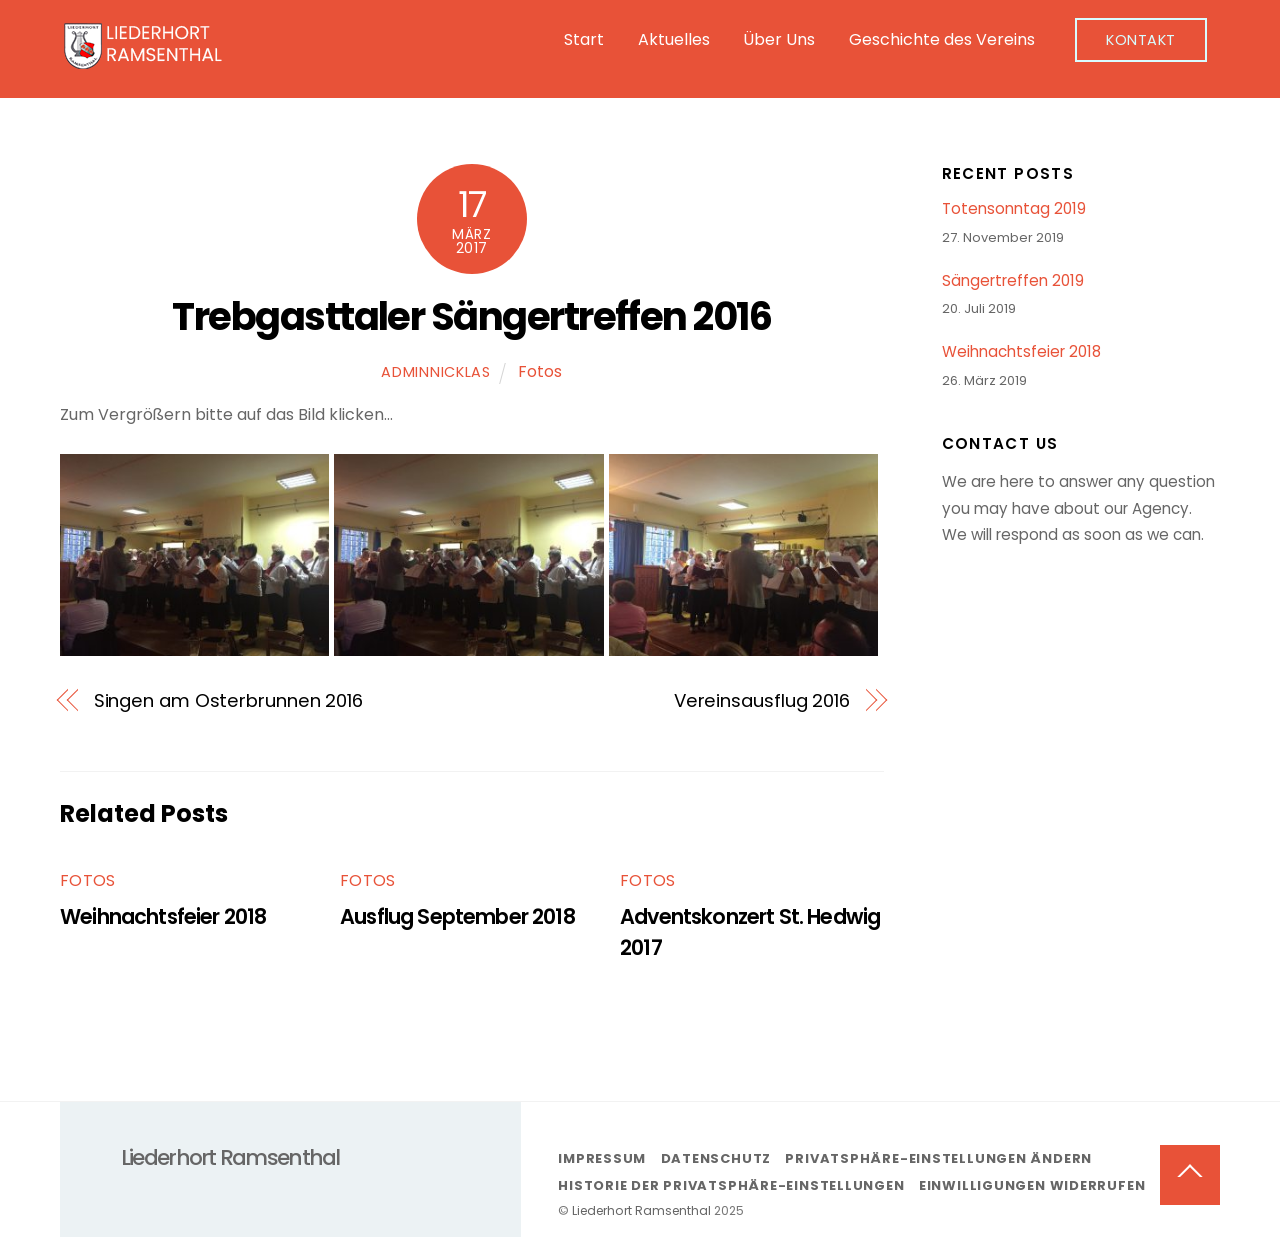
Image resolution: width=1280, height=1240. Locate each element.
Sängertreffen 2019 (1013, 281)
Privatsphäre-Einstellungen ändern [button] (938, 1158)
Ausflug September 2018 (457, 916)
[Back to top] (1190, 1175)
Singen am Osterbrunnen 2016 (229, 700)
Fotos (540, 371)
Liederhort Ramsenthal (641, 1210)
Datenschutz (716, 1158)
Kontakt (1141, 40)
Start (584, 39)
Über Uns (779, 39)
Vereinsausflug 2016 (762, 700)
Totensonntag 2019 (1014, 209)
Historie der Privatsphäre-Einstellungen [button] (731, 1185)
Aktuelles (674, 39)
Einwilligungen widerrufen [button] (1032, 1185)
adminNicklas (436, 372)
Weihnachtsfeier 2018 (163, 916)
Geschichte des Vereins (942, 39)
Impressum (602, 1158)
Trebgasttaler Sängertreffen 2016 (471, 316)
